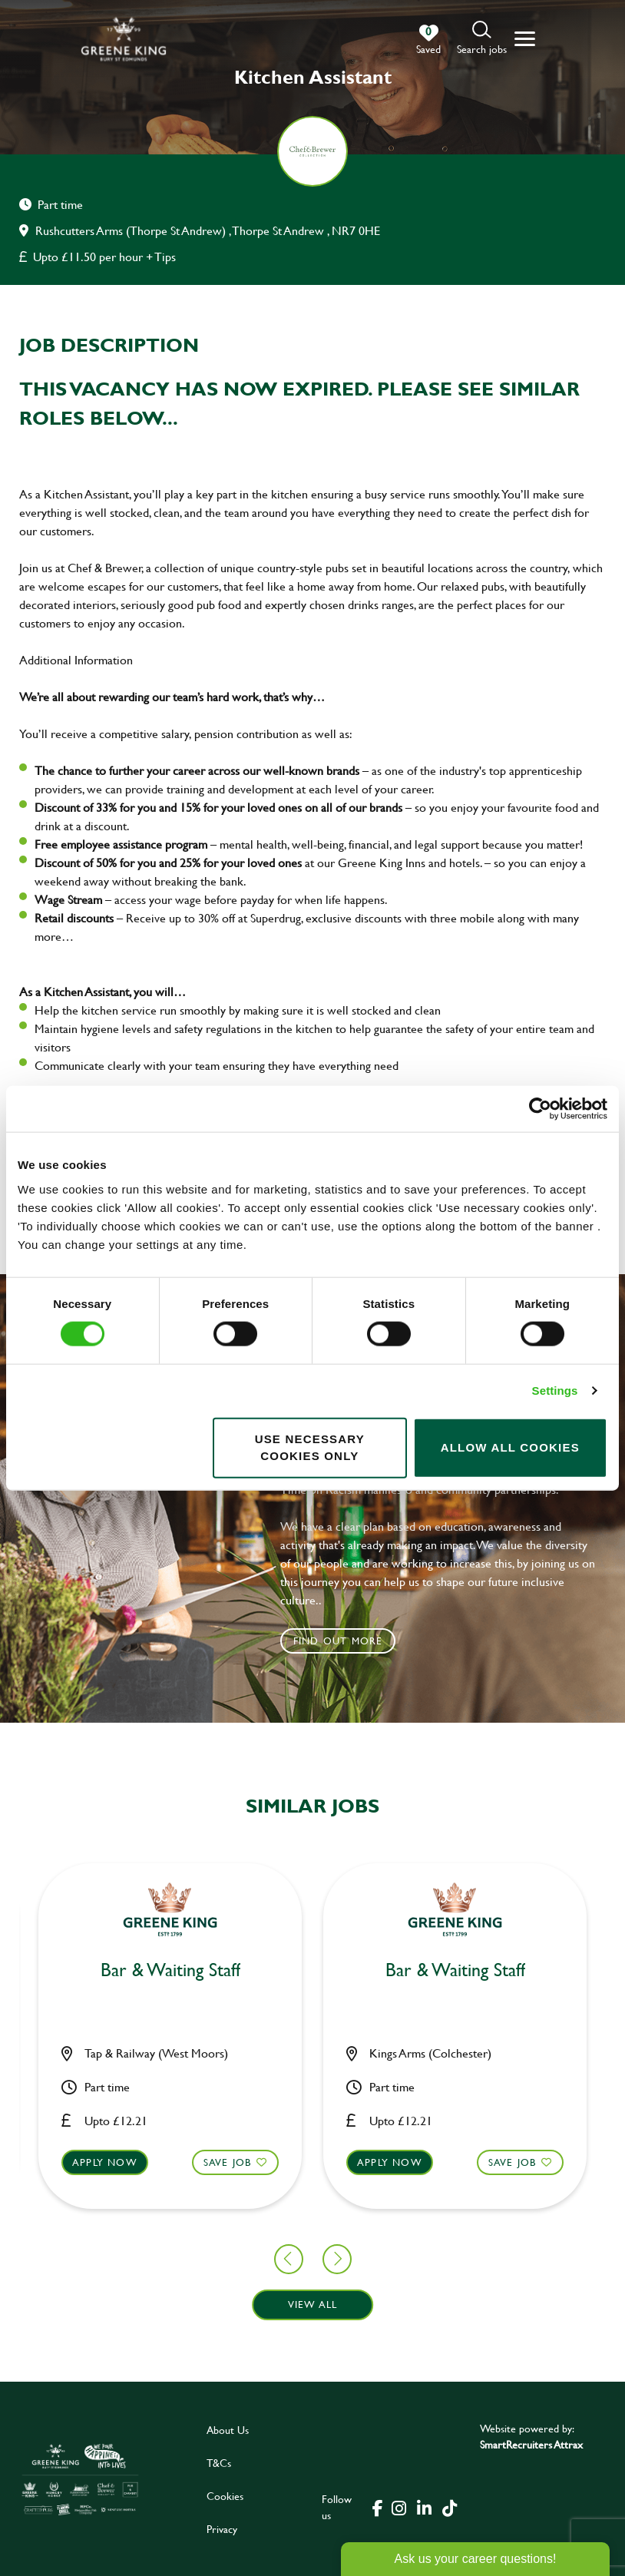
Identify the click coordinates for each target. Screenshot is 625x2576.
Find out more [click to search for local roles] (338, 1640)
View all (313, 2304)
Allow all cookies (510, 1447)
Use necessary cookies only (310, 1447)
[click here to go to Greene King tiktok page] (450, 2507)
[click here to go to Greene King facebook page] (378, 2507)
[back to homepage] (123, 39)
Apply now (247, 2161)
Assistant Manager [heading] (312, 1970)
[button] (482, 39)
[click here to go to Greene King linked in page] (425, 2507)
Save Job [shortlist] (85, 2161)
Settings (555, 1390)
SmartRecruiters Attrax (531, 2444)
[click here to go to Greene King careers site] (80, 2478)
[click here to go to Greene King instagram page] (399, 2507)
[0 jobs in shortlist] (428, 40)
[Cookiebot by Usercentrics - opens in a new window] (540, 1109)
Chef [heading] (598, 1970)
